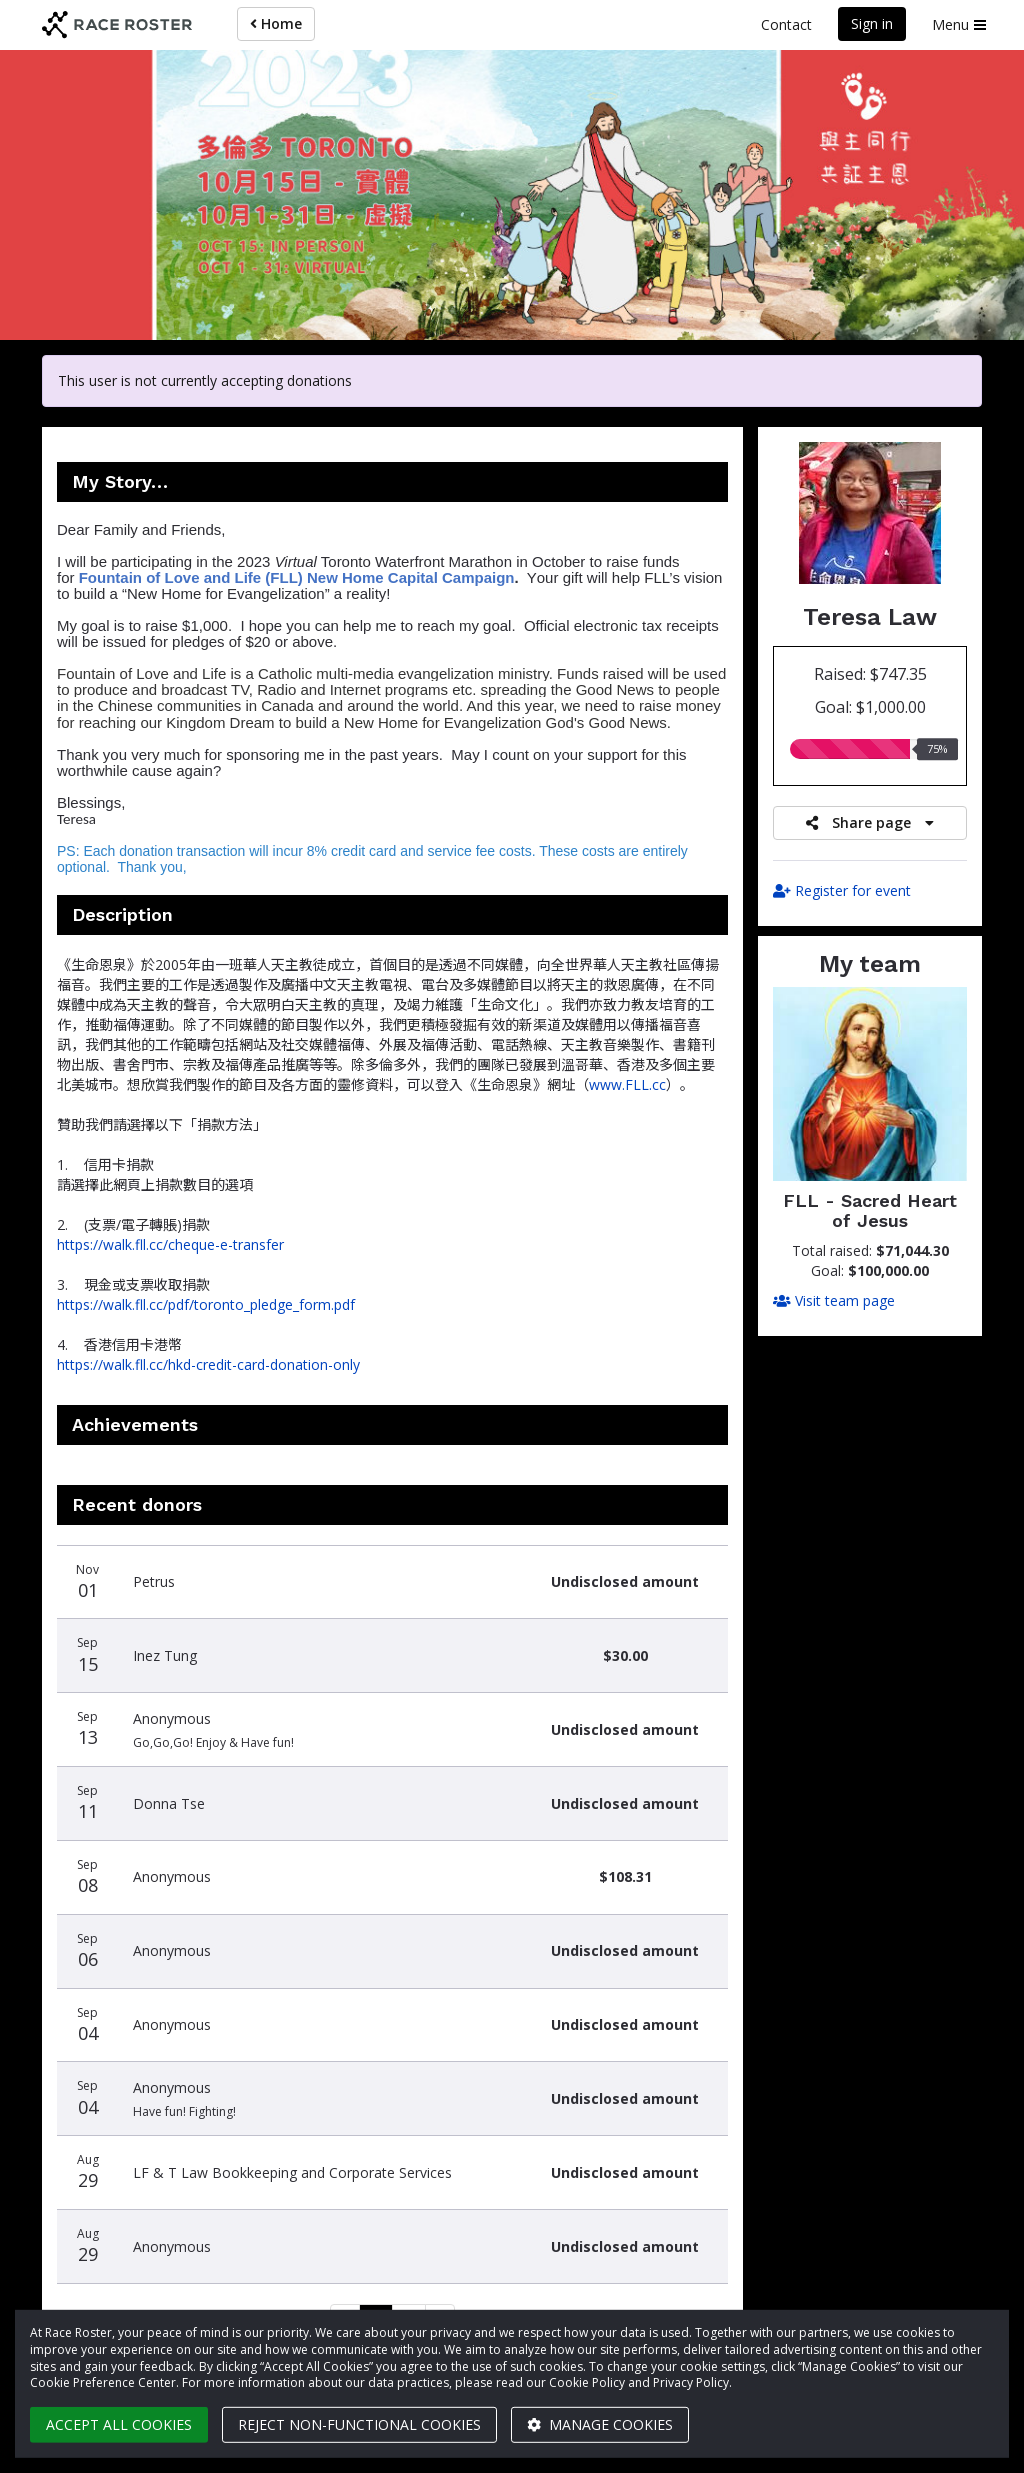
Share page (870, 822)
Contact (786, 24)
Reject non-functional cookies (359, 2424)
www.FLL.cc (627, 1084)
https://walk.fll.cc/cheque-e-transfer (170, 1244)
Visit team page (834, 1300)
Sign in (872, 23)
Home (276, 23)
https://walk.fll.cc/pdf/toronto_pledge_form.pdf (206, 1304)
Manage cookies (600, 2424)
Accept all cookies (119, 2424)
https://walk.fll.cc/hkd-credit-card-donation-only (208, 1364)
